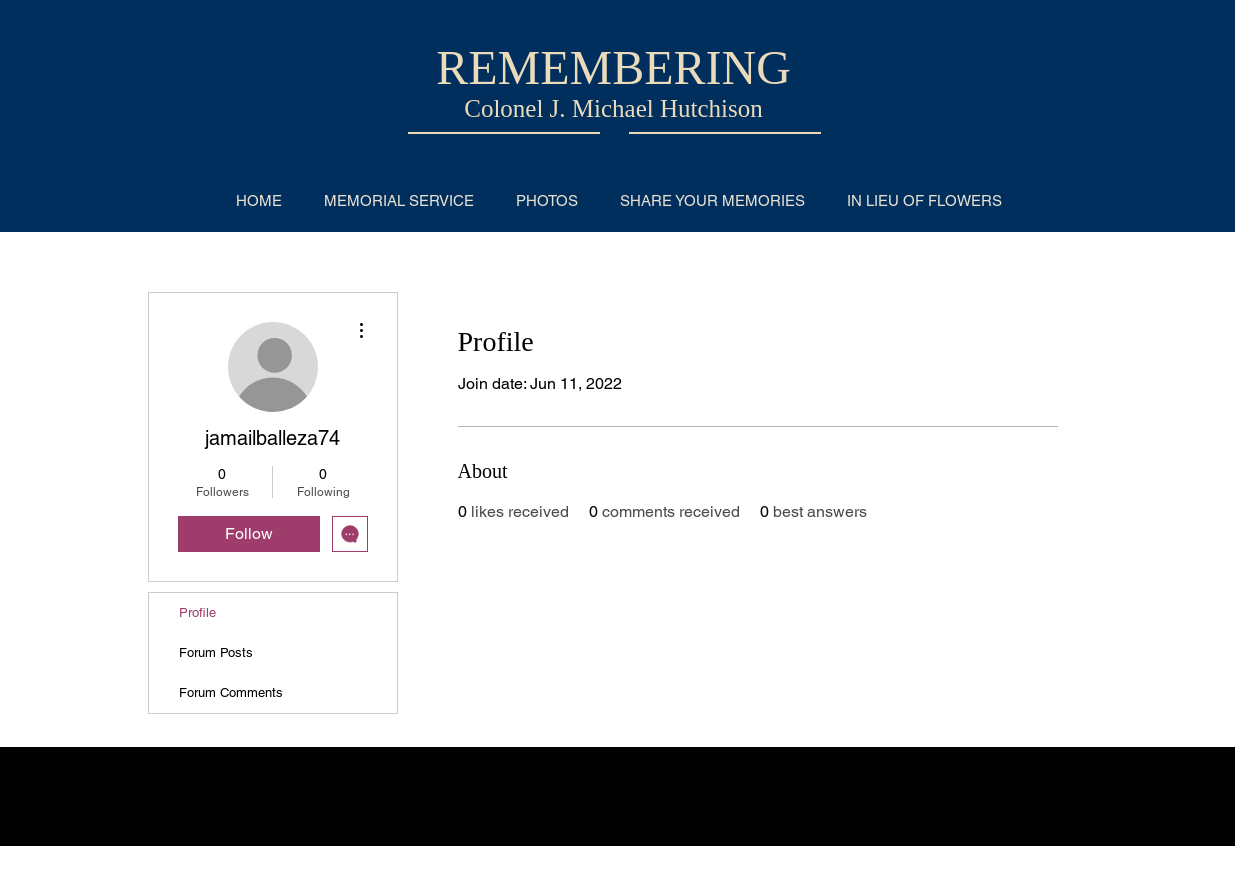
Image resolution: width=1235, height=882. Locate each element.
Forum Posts (216, 652)
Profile (197, 612)
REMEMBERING (613, 67)
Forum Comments (231, 692)
